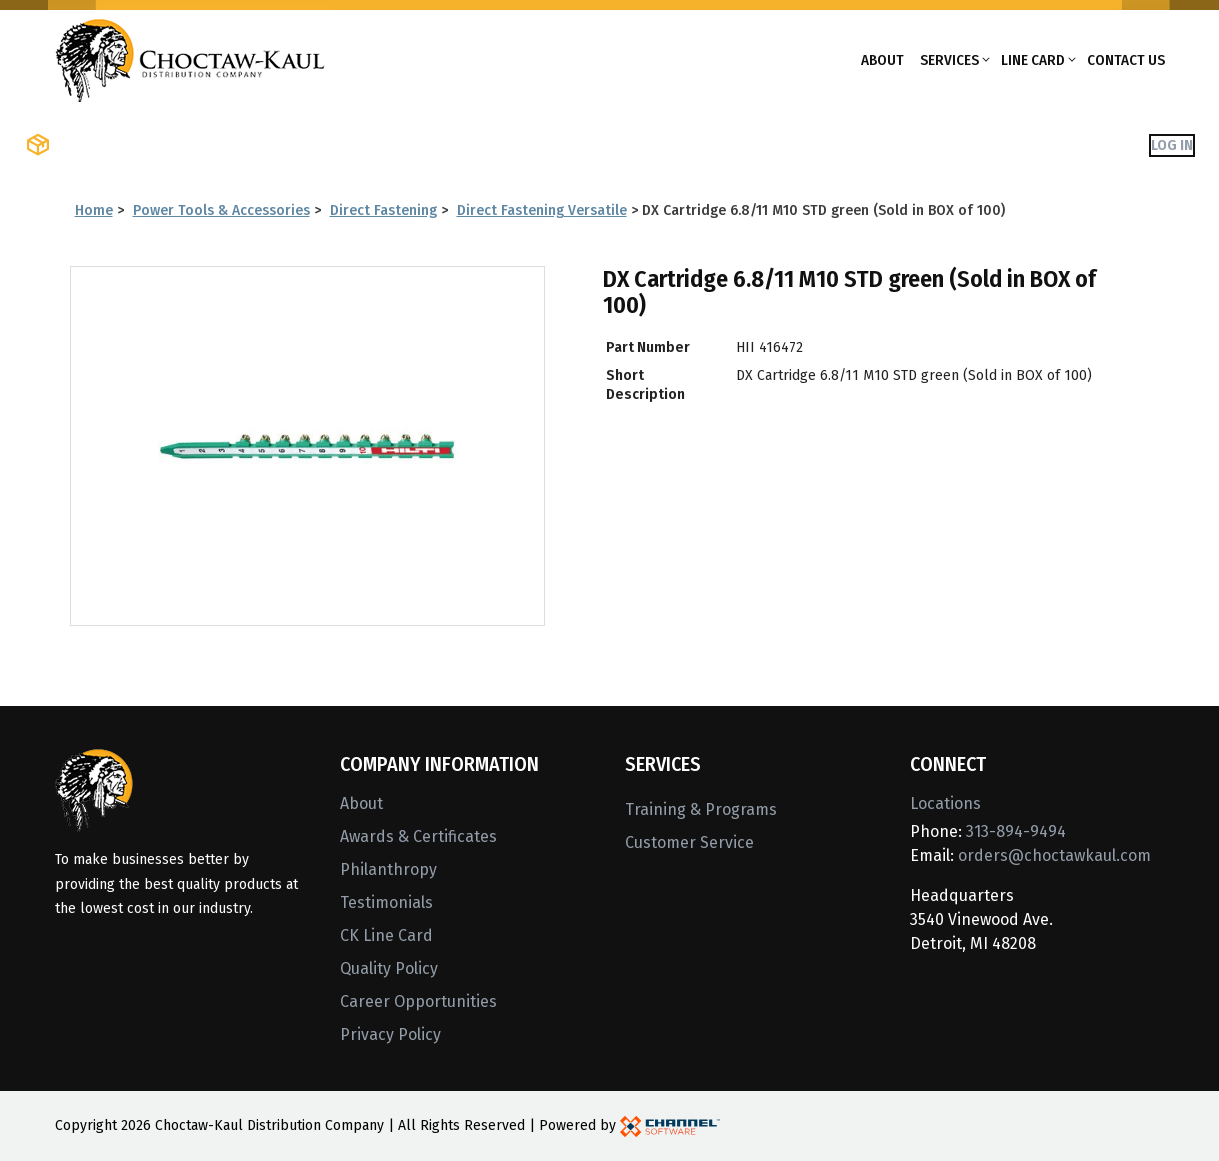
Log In (1172, 145)
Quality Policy (389, 968)
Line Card (1033, 60)
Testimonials (386, 902)
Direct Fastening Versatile (542, 210)
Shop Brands (276, 145)
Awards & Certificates (418, 836)
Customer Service (689, 842)
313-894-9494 (1016, 831)
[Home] (190, 58)
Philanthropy (388, 869)
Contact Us (1126, 60)
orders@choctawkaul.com (1054, 855)
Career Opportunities (418, 1001)
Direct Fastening (383, 210)
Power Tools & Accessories (221, 210)
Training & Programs (701, 809)
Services (949, 60)
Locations (945, 803)
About (882, 60)
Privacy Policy (390, 1034)
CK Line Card (386, 935)
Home (94, 210)
